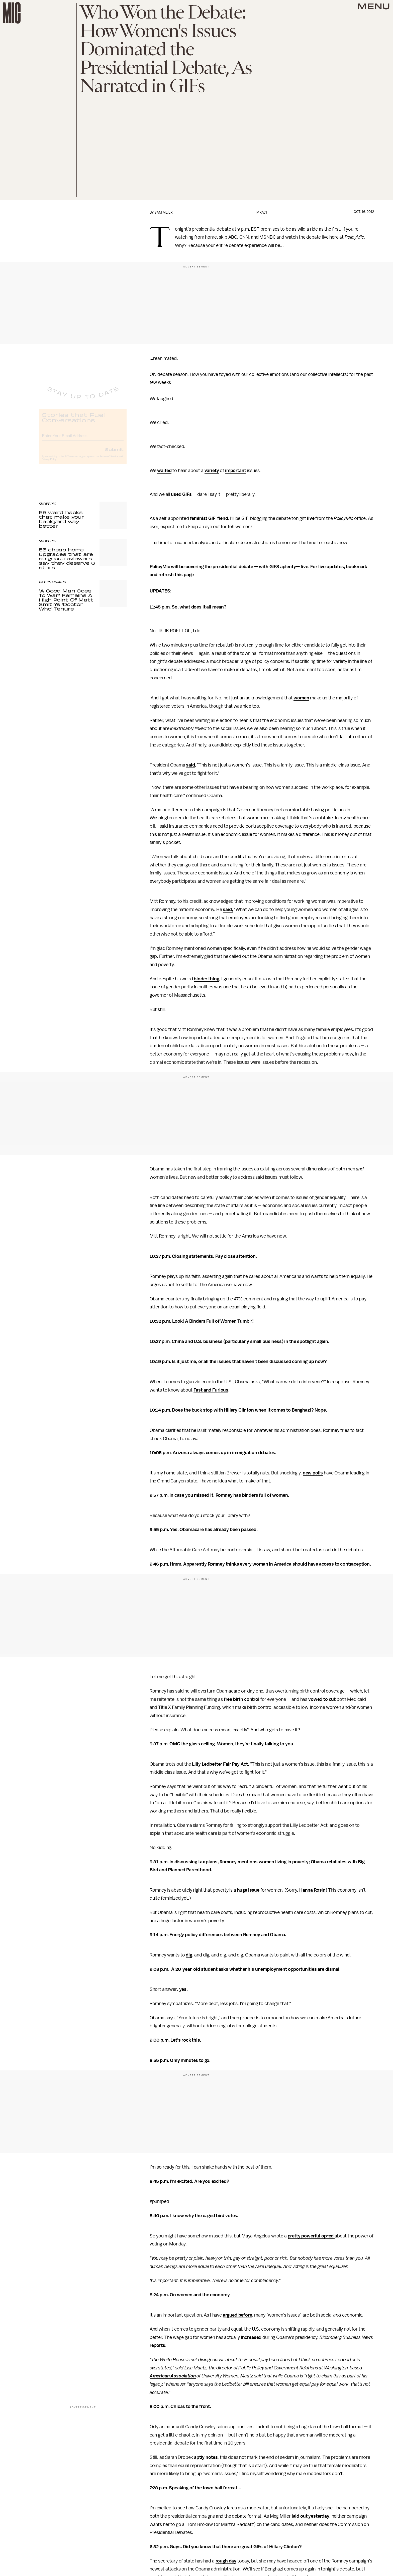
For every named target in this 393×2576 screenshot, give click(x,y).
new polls (313, 1472)
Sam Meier (163, 212)
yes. (183, 1989)
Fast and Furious (210, 1390)
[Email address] (83, 439)
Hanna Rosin (312, 1890)
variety (212, 470)
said (190, 765)
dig (189, 1954)
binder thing (206, 978)
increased (251, 2337)
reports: (158, 2345)
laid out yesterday (310, 2516)
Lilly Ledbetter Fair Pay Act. (220, 1764)
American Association (173, 2375)
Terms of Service (109, 461)
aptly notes (206, 2457)
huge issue (248, 1890)
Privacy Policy (49, 463)
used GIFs (181, 494)
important (235, 470)
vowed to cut (322, 1699)
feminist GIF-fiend (209, 518)
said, (228, 909)
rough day (226, 2560)
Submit (114, 453)
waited (164, 470)
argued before (237, 2315)
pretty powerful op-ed (311, 2235)
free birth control (241, 1699)
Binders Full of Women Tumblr (220, 1321)
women (301, 697)
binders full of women (265, 1495)
